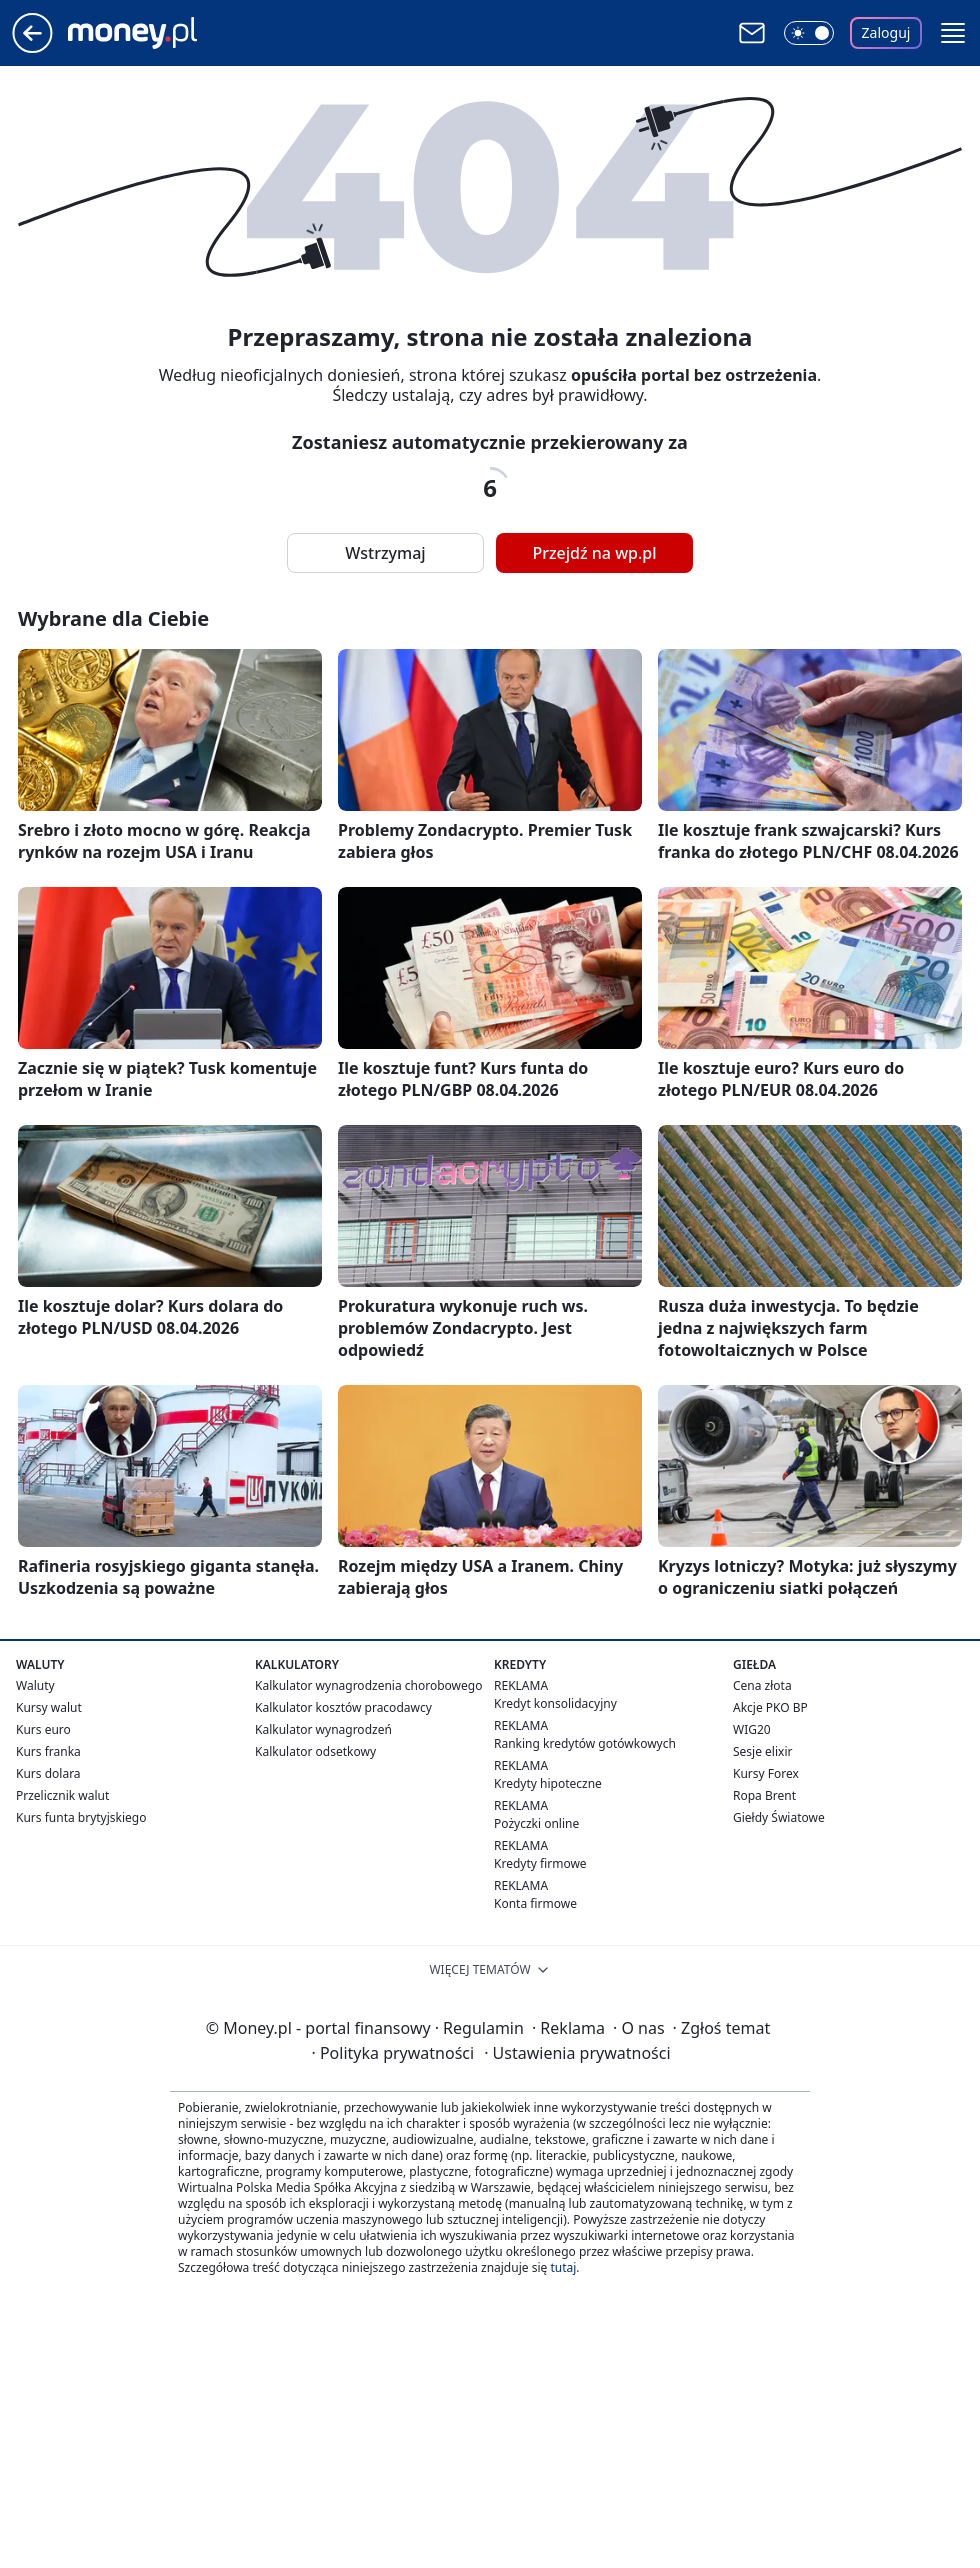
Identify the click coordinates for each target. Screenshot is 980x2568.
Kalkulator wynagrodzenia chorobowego (368, 1685)
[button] (953, 33)
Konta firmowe (535, 1903)
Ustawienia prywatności (577, 2053)
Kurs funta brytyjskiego (81, 1817)
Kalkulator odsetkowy (315, 1751)
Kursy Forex (766, 1773)
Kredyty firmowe (540, 1863)
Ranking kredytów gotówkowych (585, 1743)
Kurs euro (43, 1729)
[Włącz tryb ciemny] (809, 33)
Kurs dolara (48, 1773)
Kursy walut (49, 1707)
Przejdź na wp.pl (594, 553)
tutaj (563, 2267)
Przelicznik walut (62, 1795)
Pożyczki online (536, 1823)
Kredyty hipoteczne (548, 1783)
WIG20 (752, 1729)
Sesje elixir (762, 1751)
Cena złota (762, 1685)
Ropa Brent (764, 1795)
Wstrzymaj (385, 553)
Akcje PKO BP (770, 1707)
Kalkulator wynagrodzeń (323, 1729)
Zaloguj (886, 32)
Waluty (35, 1685)
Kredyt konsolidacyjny (555, 1703)
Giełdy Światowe (779, 1817)
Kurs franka (48, 1751)
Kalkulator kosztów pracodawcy (343, 1707)
